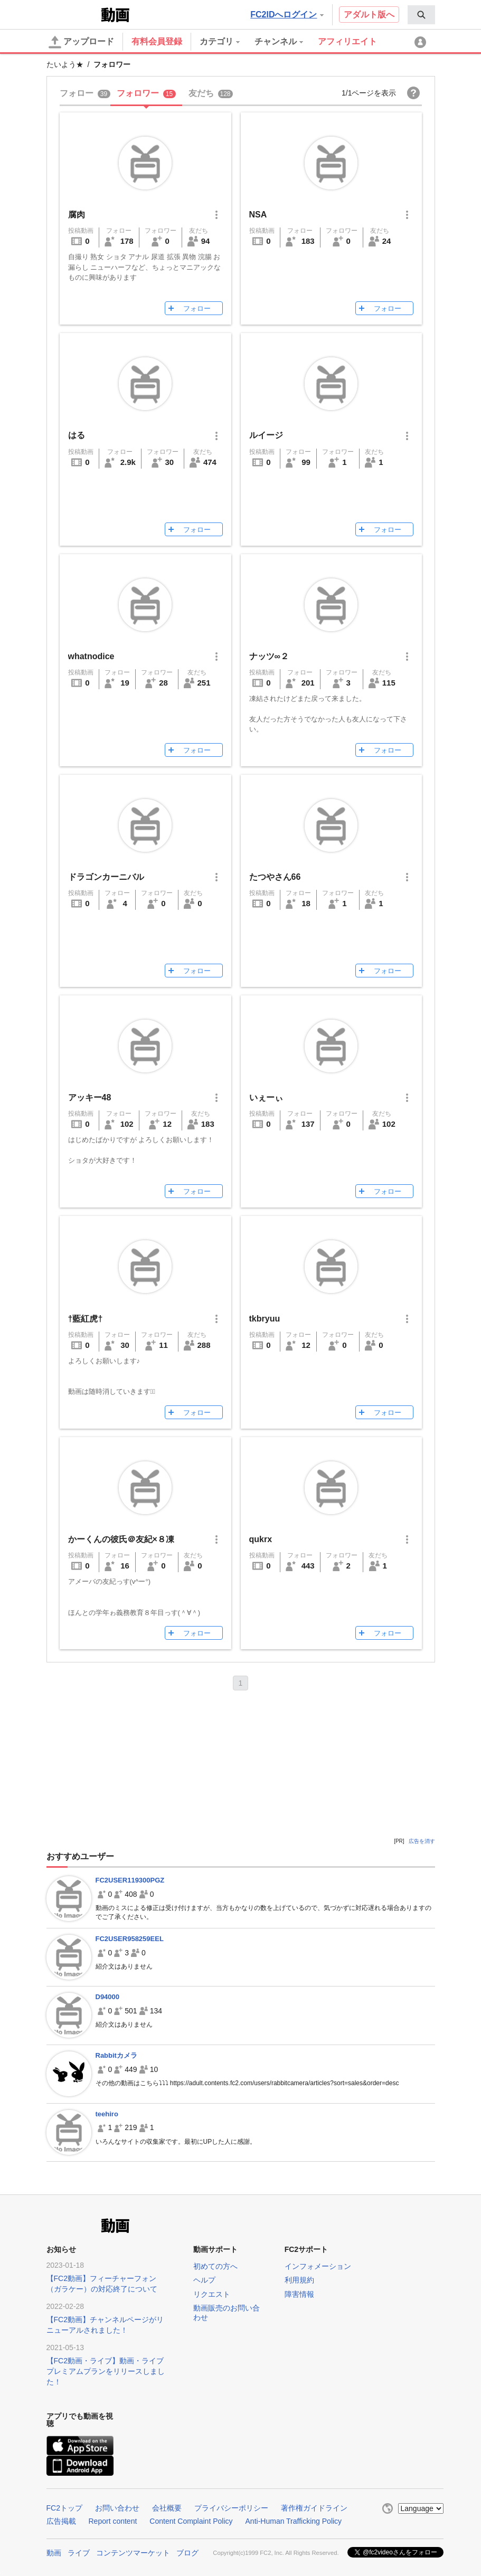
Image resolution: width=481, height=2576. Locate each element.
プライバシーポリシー (231, 2508)
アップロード (81, 42)
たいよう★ (64, 64)
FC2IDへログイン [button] (286, 14)
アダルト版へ (369, 14)
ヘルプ (204, 2280)
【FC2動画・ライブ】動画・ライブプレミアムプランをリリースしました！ (105, 2371)
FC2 (72, 13)
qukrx (260, 1539)
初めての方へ (215, 2266)
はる (76, 435)
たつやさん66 (275, 876)
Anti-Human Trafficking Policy (294, 2521)
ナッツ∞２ (269, 656)
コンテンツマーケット (133, 2553)
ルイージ (266, 435)
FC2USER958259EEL (130, 1939)
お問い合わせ (117, 2508)
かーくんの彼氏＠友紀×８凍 (121, 1539)
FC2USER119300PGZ (130, 1880)
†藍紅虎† (85, 1318)
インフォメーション (318, 2266)
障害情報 (299, 2294)
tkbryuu (264, 1318)
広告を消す (422, 1841)
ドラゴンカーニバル (106, 876)
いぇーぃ (266, 1097)
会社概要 (167, 2508)
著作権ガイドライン (314, 2508)
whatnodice (91, 656)
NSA (258, 214)
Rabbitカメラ (116, 2055)
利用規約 (299, 2280)
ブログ (187, 2553)
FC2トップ (64, 2508)
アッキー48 (89, 1097)
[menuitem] (421, 14)
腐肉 (76, 214)
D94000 (108, 1997)
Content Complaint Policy (190, 2521)
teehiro (107, 2114)
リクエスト (211, 2294)
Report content (113, 2521)
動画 (53, 2553)
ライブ (79, 2553)
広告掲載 (61, 2521)
